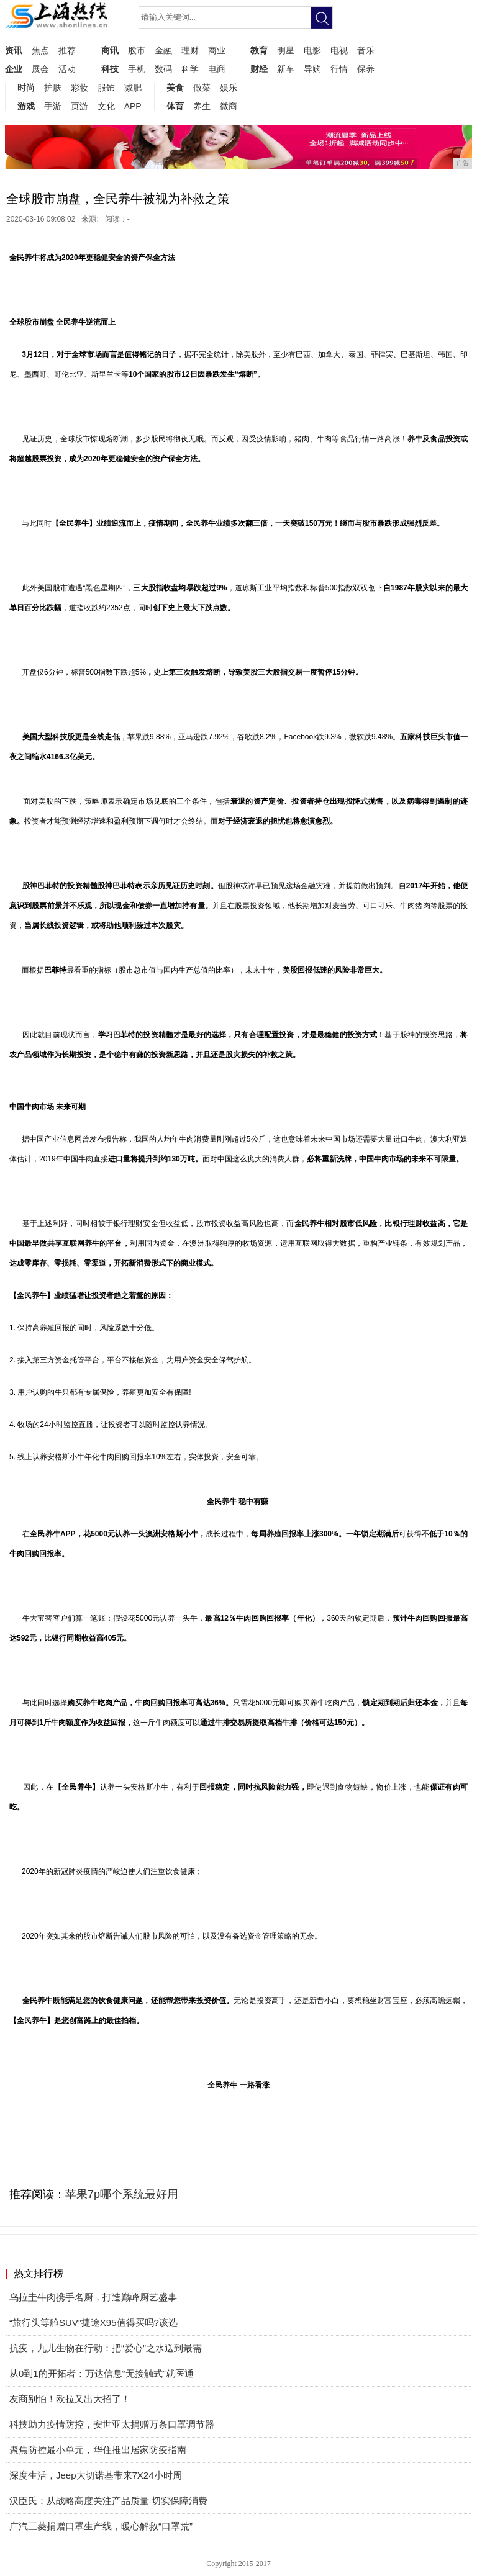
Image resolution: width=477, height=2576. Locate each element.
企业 (13, 69)
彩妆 (79, 87)
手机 (136, 69)
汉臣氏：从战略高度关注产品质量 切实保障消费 (108, 2500)
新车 (285, 69)
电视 (339, 50)
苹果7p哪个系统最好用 (121, 2194)
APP (133, 106)
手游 (52, 106)
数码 (163, 69)
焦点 (40, 50)
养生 (202, 106)
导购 (312, 69)
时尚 (26, 87)
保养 (366, 69)
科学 (190, 69)
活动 (67, 69)
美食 (175, 87)
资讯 (13, 50)
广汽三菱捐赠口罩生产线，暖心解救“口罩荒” (101, 2526)
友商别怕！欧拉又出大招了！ (69, 2399)
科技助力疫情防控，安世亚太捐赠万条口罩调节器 (111, 2424)
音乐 (366, 50)
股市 (136, 50)
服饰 (106, 87)
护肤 (52, 87)
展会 (40, 69)
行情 (339, 69)
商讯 (110, 50)
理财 (190, 50)
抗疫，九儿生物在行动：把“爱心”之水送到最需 (105, 2348)
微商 (228, 106)
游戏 (26, 106)
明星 (285, 50)
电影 (312, 50)
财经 (259, 69)
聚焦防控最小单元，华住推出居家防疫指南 (97, 2449)
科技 (110, 69)
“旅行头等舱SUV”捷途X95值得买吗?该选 (93, 2322)
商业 (216, 50)
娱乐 (228, 87)
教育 (259, 50)
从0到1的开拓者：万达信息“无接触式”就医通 (101, 2373)
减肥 (133, 87)
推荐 (67, 50)
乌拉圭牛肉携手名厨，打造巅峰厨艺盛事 (93, 2297)
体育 (175, 106)
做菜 (202, 87)
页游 (79, 106)
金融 (163, 50)
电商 (216, 69)
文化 (106, 106)
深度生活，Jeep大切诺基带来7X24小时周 (95, 2475)
